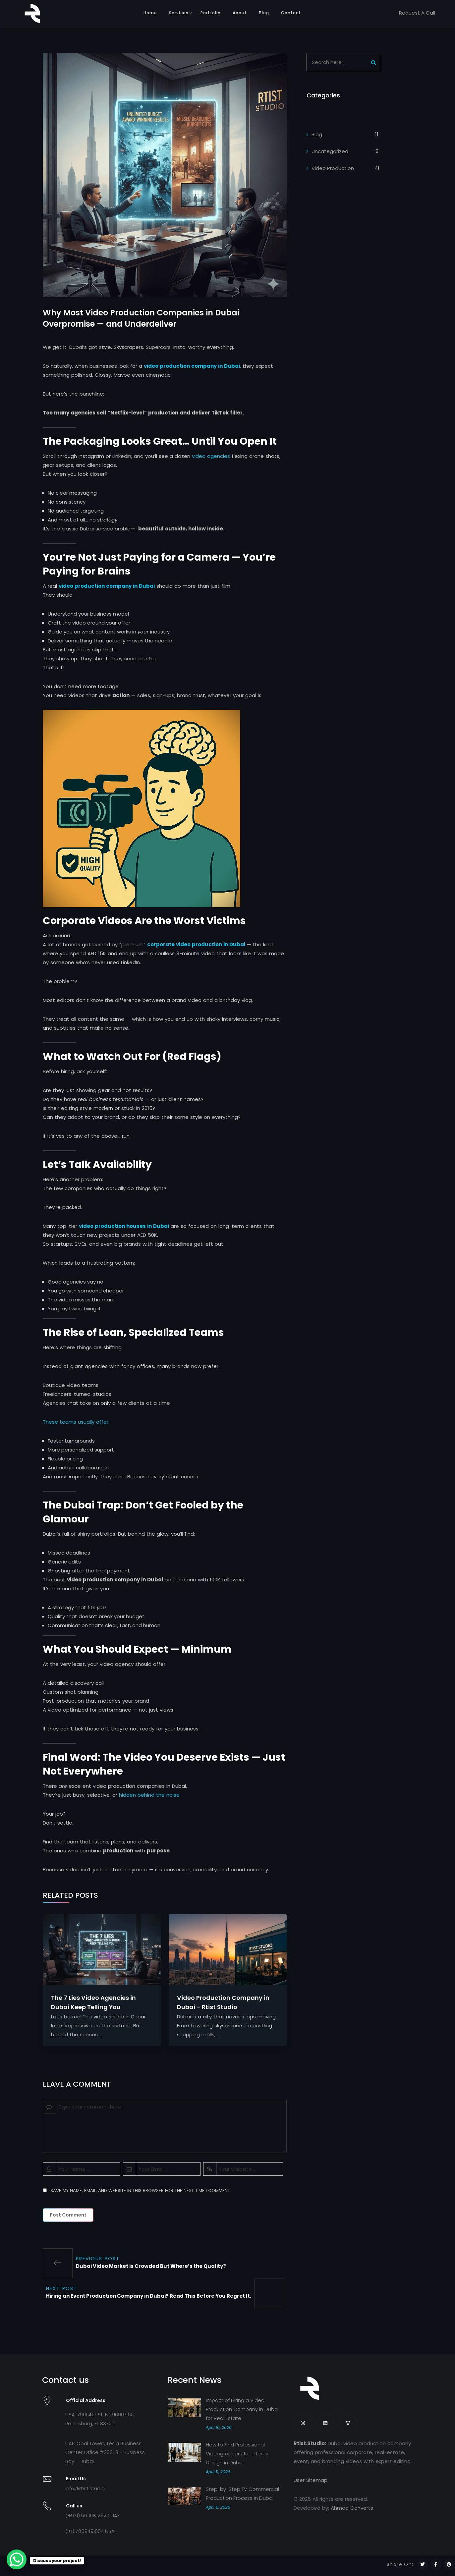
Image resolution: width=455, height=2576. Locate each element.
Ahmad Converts (352, 2513)
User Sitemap (310, 2485)
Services (179, 13)
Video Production (333, 168)
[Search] (373, 62)
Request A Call (417, 12)
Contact (291, 13)
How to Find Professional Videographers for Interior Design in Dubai (237, 2459)
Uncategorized (330, 151)
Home (150, 13)
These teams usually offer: (76, 1427)
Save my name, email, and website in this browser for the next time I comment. (140, 2196)
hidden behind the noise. (150, 1800)
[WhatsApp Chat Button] (17, 2559)
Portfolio (210, 13)
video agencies (210, 461)
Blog (264, 13)
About (240, 13)
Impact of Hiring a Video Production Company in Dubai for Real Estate (242, 2414)
